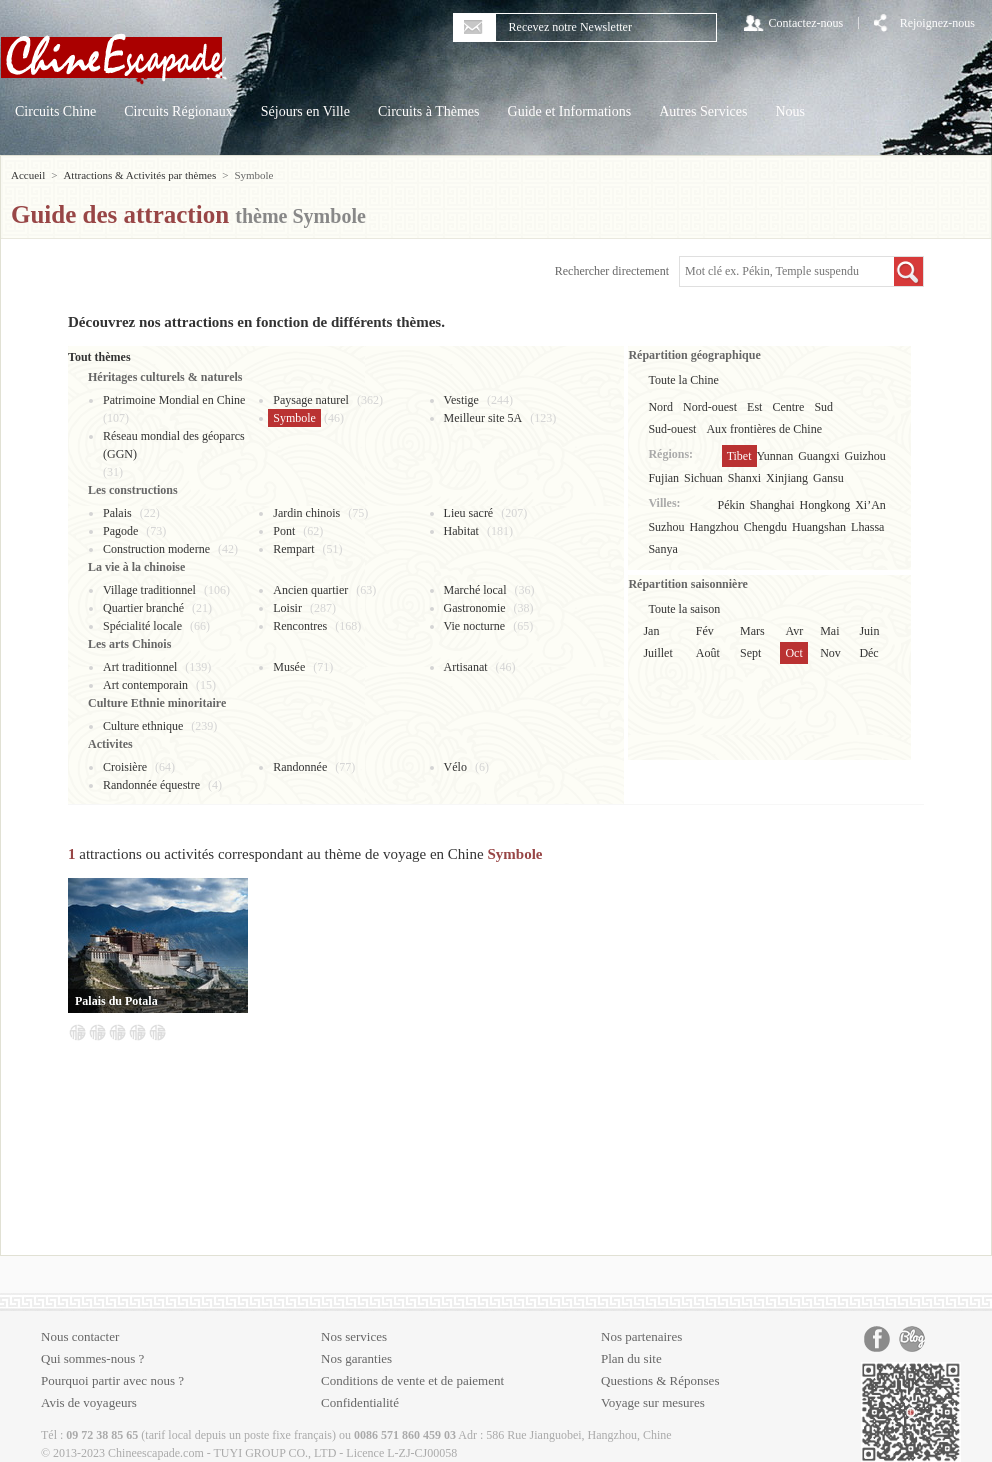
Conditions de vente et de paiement (412, 1380)
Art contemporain (145, 685)
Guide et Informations (570, 111)
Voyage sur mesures (653, 1402)
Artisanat (466, 667)
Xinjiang (787, 478)
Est (754, 407)
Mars (752, 631)
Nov (830, 653)
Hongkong (825, 505)
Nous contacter (80, 1336)
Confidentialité (360, 1402)
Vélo (455, 767)
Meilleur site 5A (483, 418)
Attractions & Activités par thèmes (139, 175)
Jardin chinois (306, 513)
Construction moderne (156, 549)
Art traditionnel (140, 667)
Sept (750, 653)
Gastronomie (475, 608)
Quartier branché (143, 608)
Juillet (657, 653)
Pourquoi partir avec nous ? (112, 1380)
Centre (788, 407)
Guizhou (865, 456)
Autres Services (703, 111)
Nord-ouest (710, 407)
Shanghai (772, 505)
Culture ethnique (143, 726)
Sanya (662, 549)
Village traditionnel (149, 590)
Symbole (294, 418)
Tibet (739, 456)
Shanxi (744, 478)
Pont (284, 531)
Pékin (731, 505)
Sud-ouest (672, 429)
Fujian (663, 478)
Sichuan (703, 478)
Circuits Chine (55, 111)
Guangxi (818, 456)
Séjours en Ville (305, 111)
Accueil (28, 175)
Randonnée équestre (151, 785)
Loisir (287, 608)
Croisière (125, 767)
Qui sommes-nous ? (92, 1358)
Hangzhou (713, 527)
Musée (289, 667)
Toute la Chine (683, 380)
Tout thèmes (99, 357)
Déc (868, 653)
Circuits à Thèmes (429, 111)
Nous (790, 111)
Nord (660, 407)
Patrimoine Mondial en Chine (174, 400)
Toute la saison (684, 609)
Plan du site (631, 1358)
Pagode (120, 531)
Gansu (828, 478)
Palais (117, 513)
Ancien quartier (310, 590)
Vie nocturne (475, 626)
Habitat (461, 531)
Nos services (354, 1336)
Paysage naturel (311, 400)
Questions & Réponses (660, 1380)
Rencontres (300, 626)
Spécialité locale (142, 626)
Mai (829, 631)
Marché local (475, 590)
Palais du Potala (116, 1001)
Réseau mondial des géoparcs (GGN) (174, 445)
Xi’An (870, 505)
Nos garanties (356, 1358)
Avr (794, 631)
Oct (793, 653)
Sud (823, 407)
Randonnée (300, 767)
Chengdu (765, 527)
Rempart (293, 549)
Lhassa (867, 527)
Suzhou (666, 527)
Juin (869, 631)
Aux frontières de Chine (764, 429)
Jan (651, 631)
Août (708, 653)
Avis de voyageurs (89, 1402)
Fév (705, 631)
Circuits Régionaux (178, 111)
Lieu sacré (469, 513)
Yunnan (775, 456)
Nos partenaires (641, 1336)
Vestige (461, 400)
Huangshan (819, 527)
